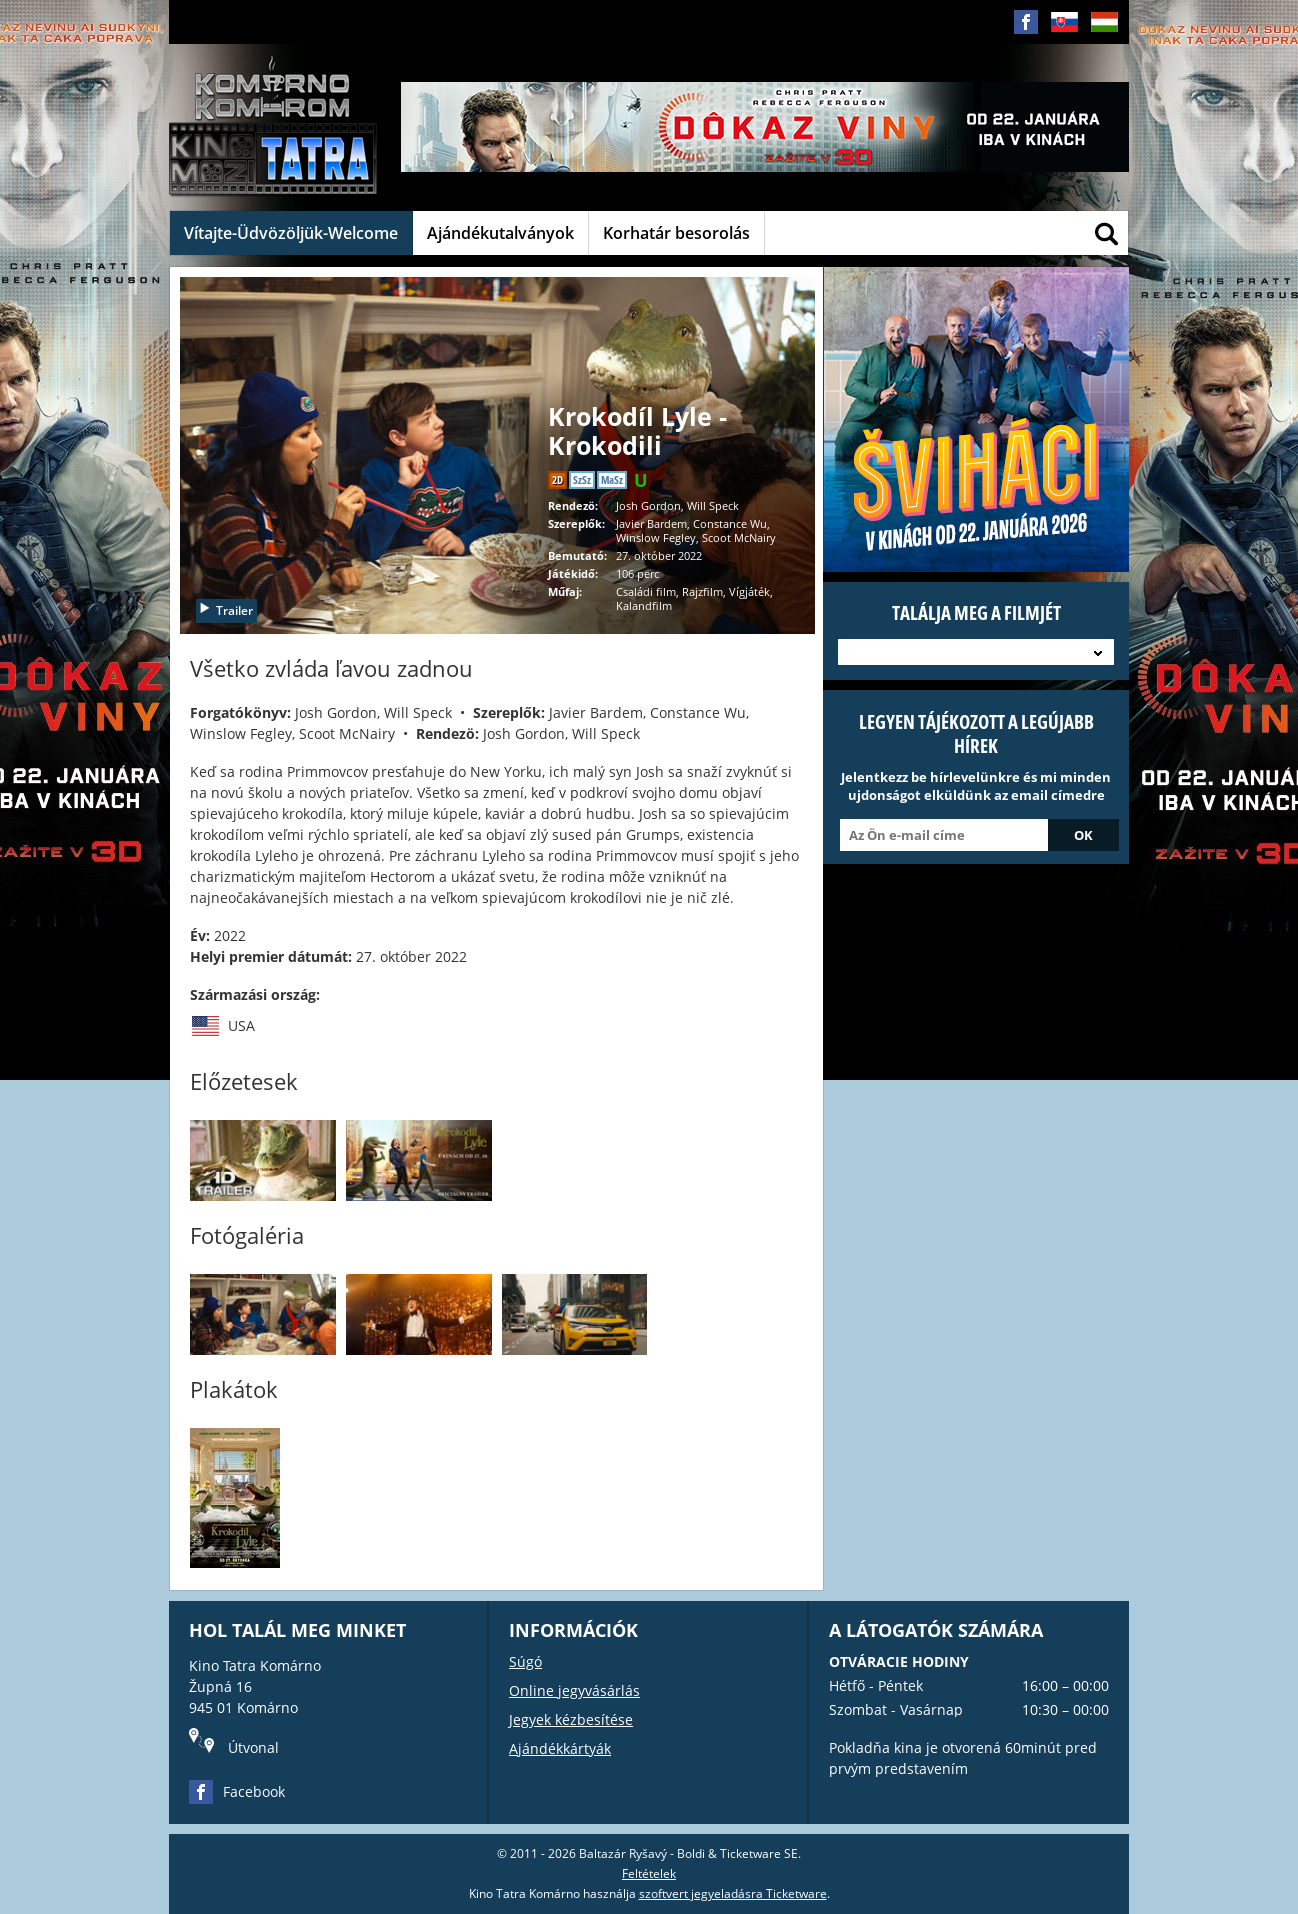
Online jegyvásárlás (574, 1690)
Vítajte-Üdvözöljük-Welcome (291, 233)
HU (1104, 37)
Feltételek (649, 1873)
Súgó (525, 1661)
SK (1064, 37)
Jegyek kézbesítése (571, 1719)
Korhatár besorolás (676, 233)
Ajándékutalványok (500, 233)
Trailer (225, 610)
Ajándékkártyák (560, 1748)
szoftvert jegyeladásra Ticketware (733, 1893)
